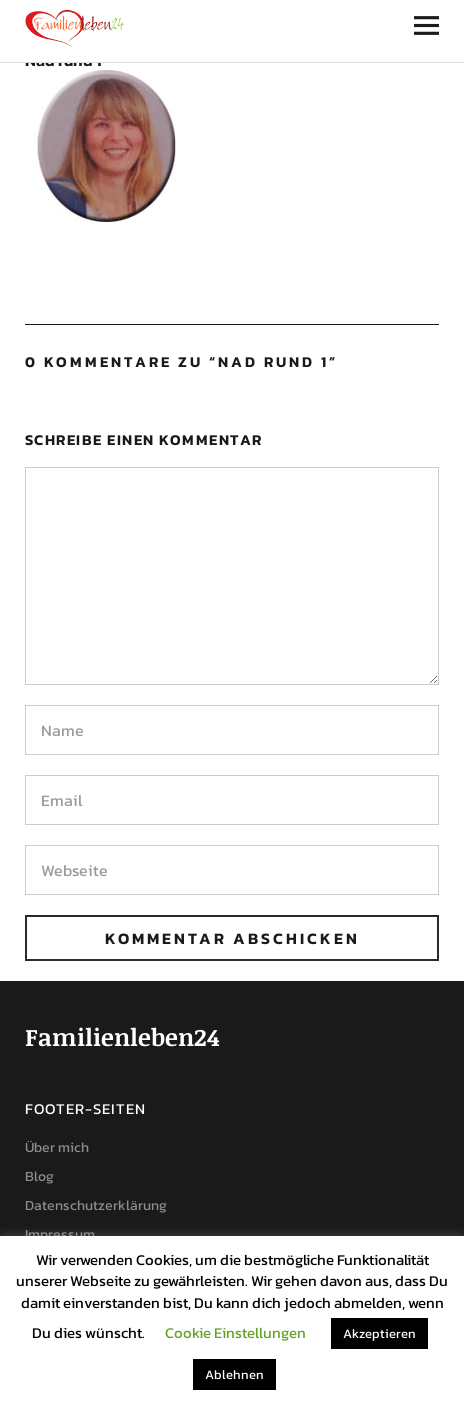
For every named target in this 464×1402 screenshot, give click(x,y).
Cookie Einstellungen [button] (235, 1332)
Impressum (60, 1234)
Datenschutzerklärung (96, 1205)
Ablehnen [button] (234, 1374)
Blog (39, 1176)
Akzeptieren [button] (379, 1333)
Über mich (57, 1147)
